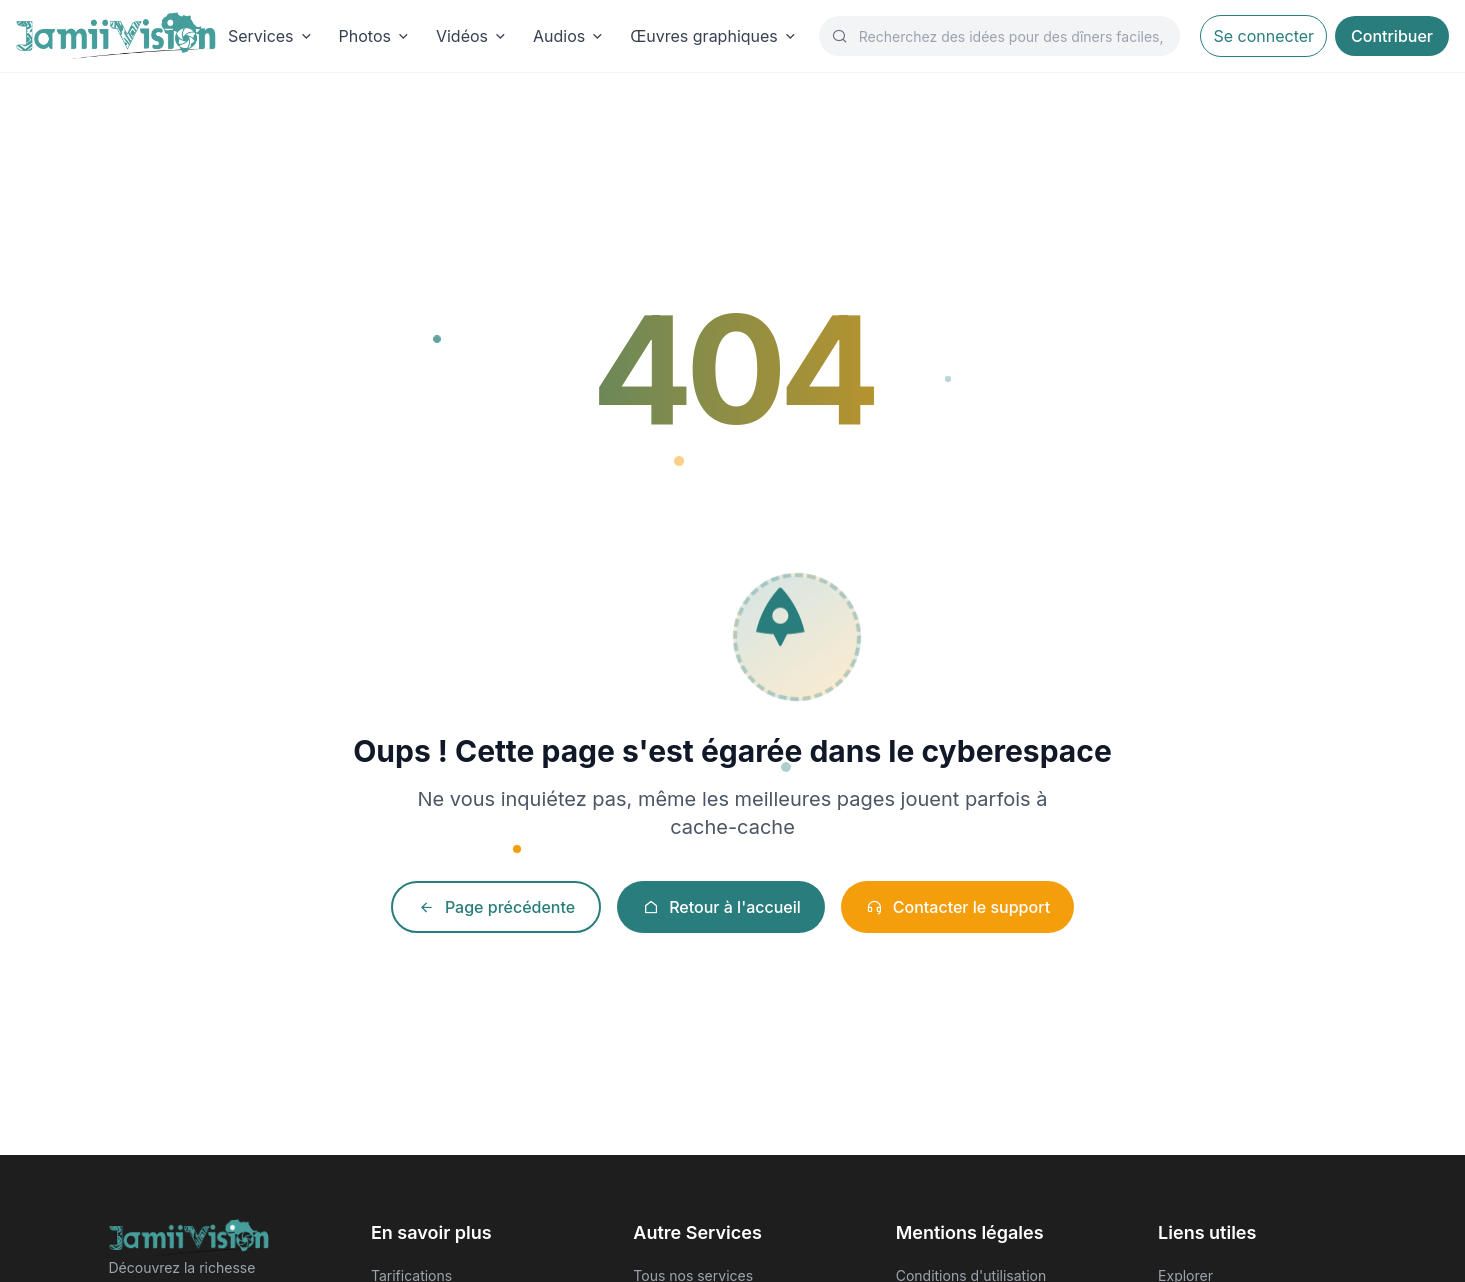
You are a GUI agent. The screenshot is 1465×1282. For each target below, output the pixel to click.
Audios (569, 36)
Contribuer (1392, 36)
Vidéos (472, 36)
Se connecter (1263, 36)
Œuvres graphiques (714, 36)
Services (271, 36)
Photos (375, 36)
